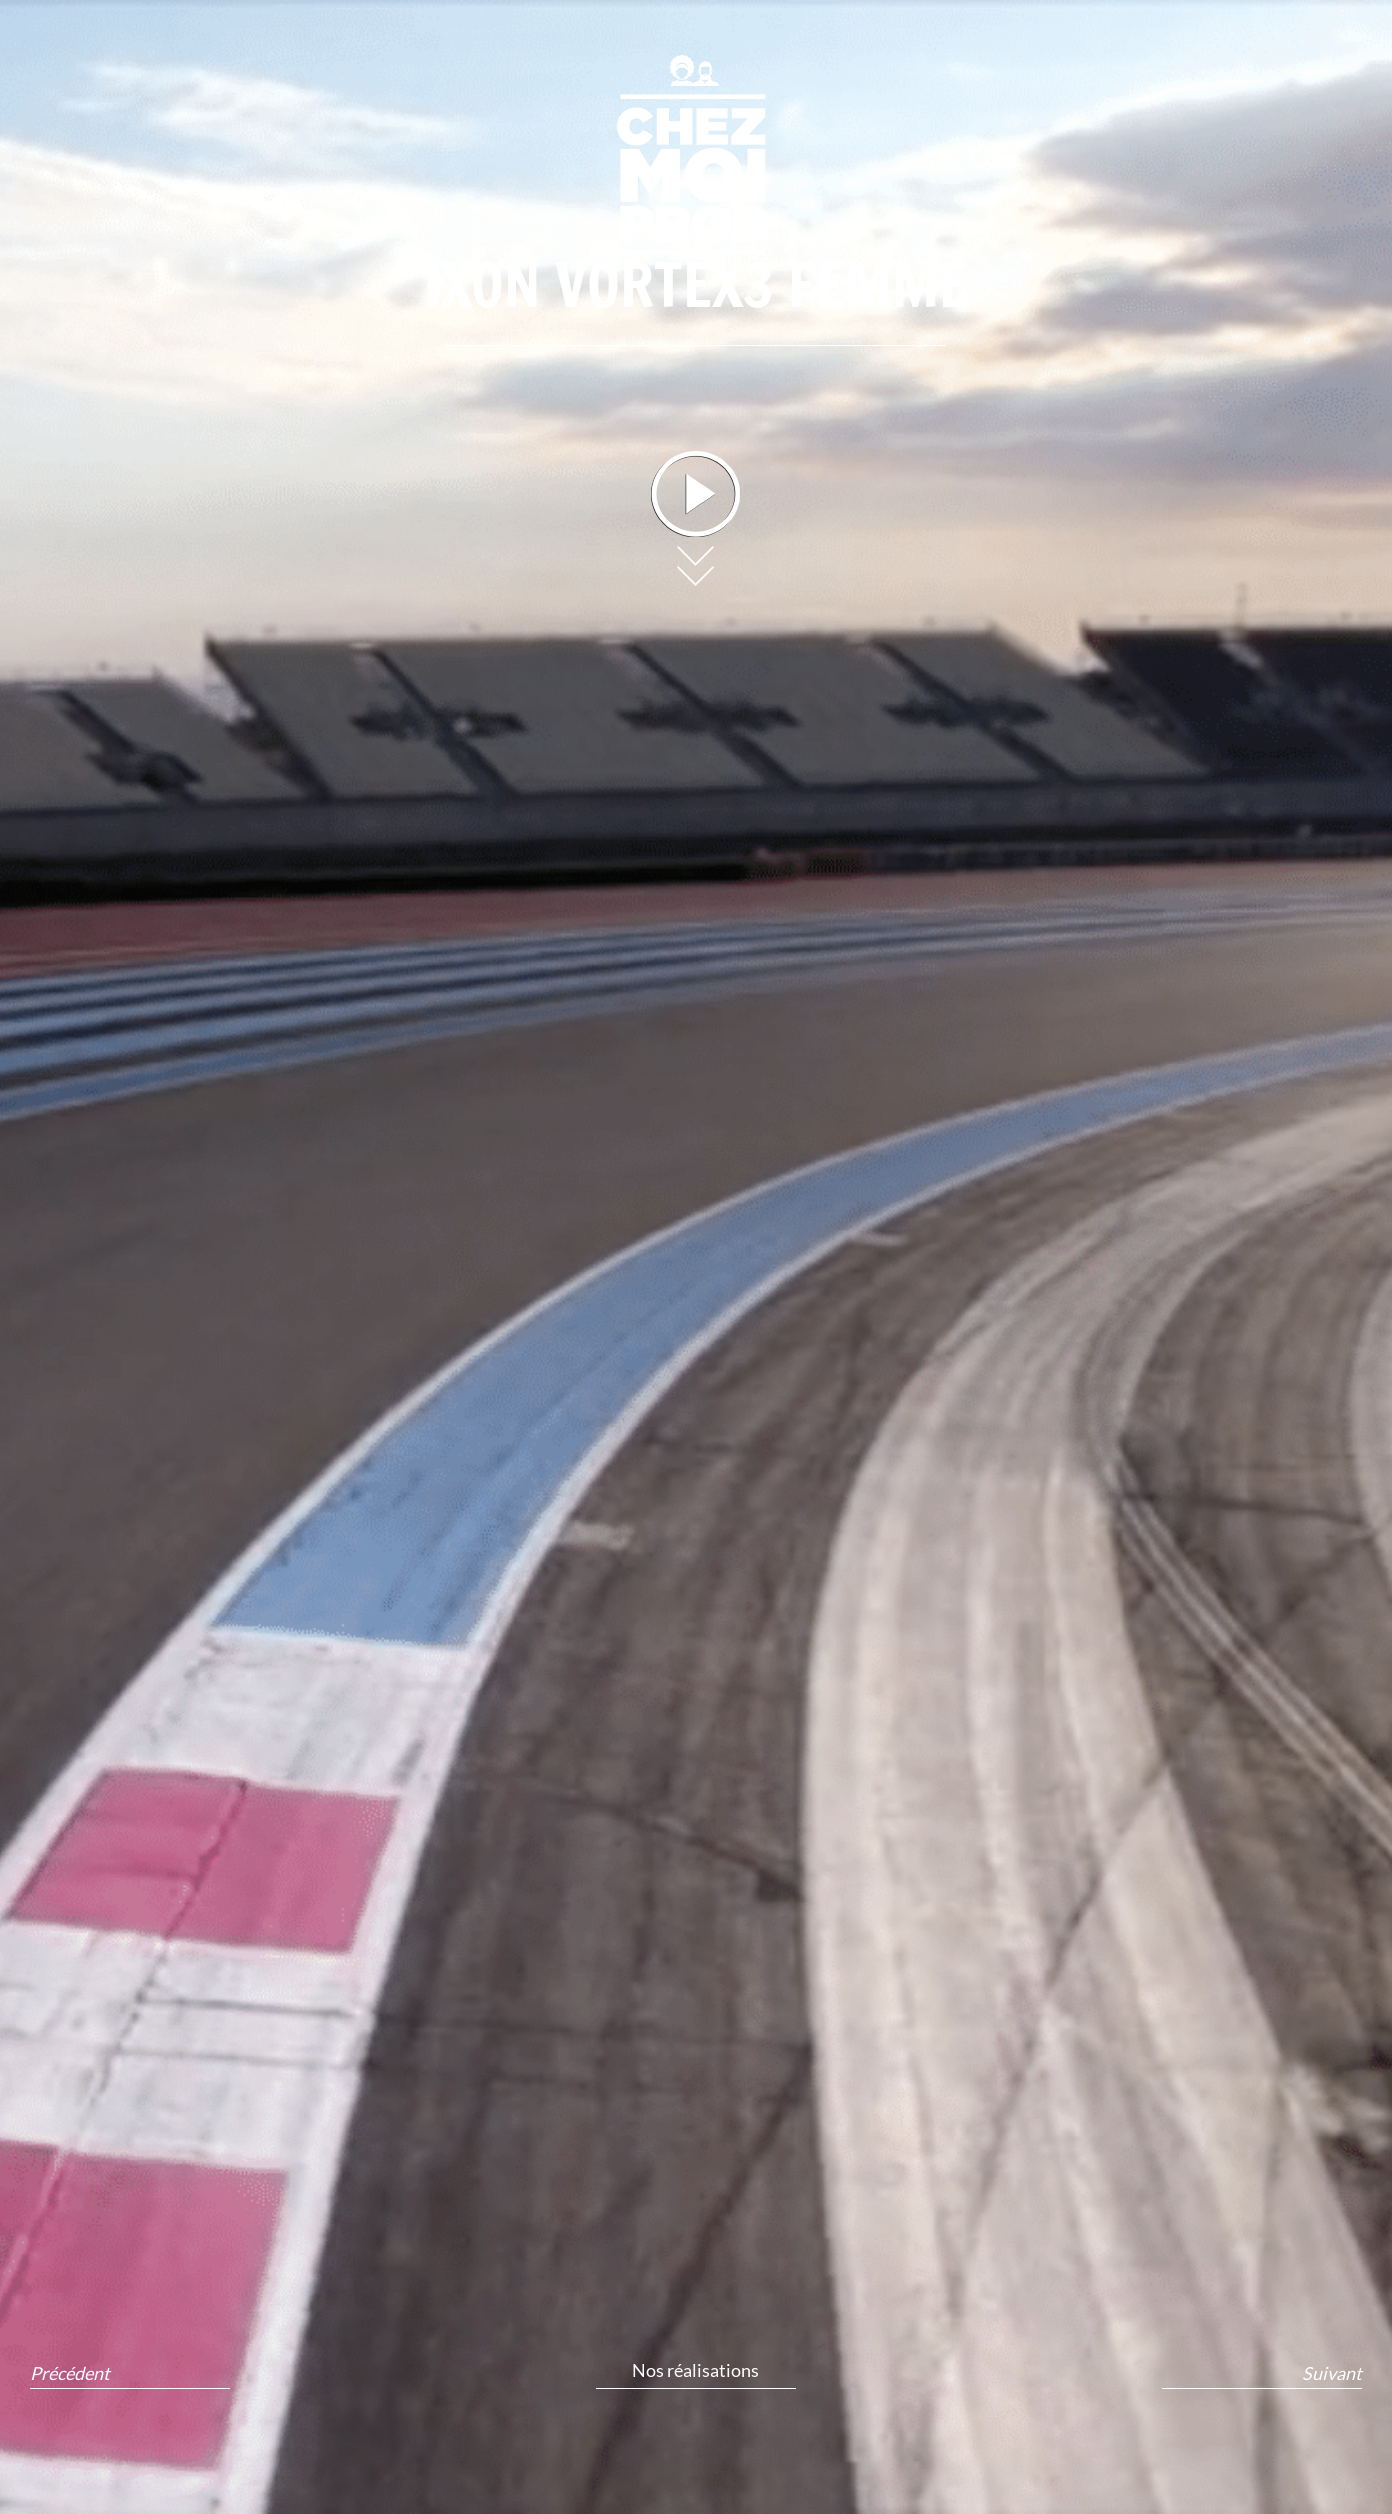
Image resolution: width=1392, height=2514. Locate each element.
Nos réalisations (695, 2370)
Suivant (1332, 2373)
